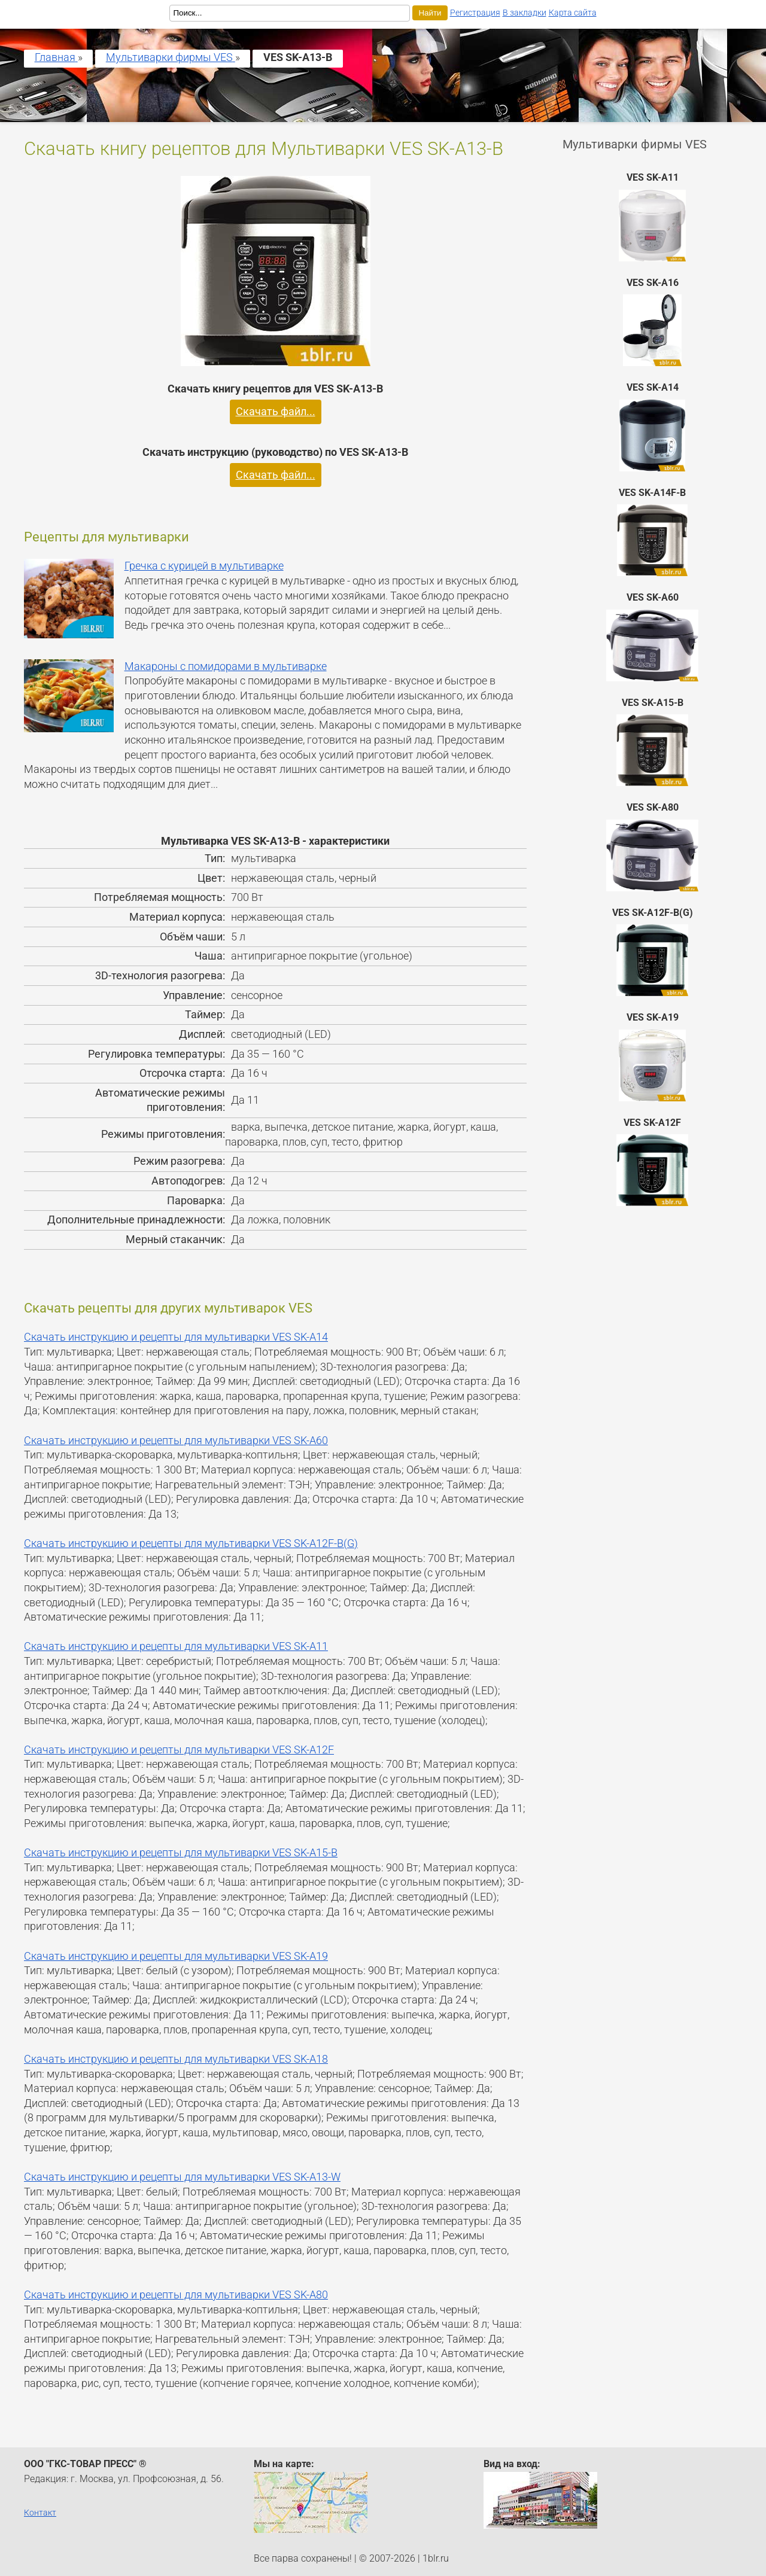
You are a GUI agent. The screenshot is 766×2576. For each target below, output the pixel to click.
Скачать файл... (275, 412)
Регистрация (475, 12)
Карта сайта (573, 12)
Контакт (40, 2512)
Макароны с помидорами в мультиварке (225, 666)
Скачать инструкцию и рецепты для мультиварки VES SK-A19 (176, 1956)
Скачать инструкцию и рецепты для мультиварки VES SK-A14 (176, 1337)
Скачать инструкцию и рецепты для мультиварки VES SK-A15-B (181, 1853)
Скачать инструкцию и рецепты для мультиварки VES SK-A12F (179, 1750)
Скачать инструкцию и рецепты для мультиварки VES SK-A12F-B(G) (191, 1543)
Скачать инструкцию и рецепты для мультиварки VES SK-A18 (176, 2059)
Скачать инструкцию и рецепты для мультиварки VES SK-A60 (176, 1441)
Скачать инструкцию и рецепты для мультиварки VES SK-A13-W (182, 2177)
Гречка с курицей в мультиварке (204, 566)
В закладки (524, 12)
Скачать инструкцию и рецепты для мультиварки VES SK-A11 (176, 1646)
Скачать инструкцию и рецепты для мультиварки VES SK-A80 (176, 2295)
